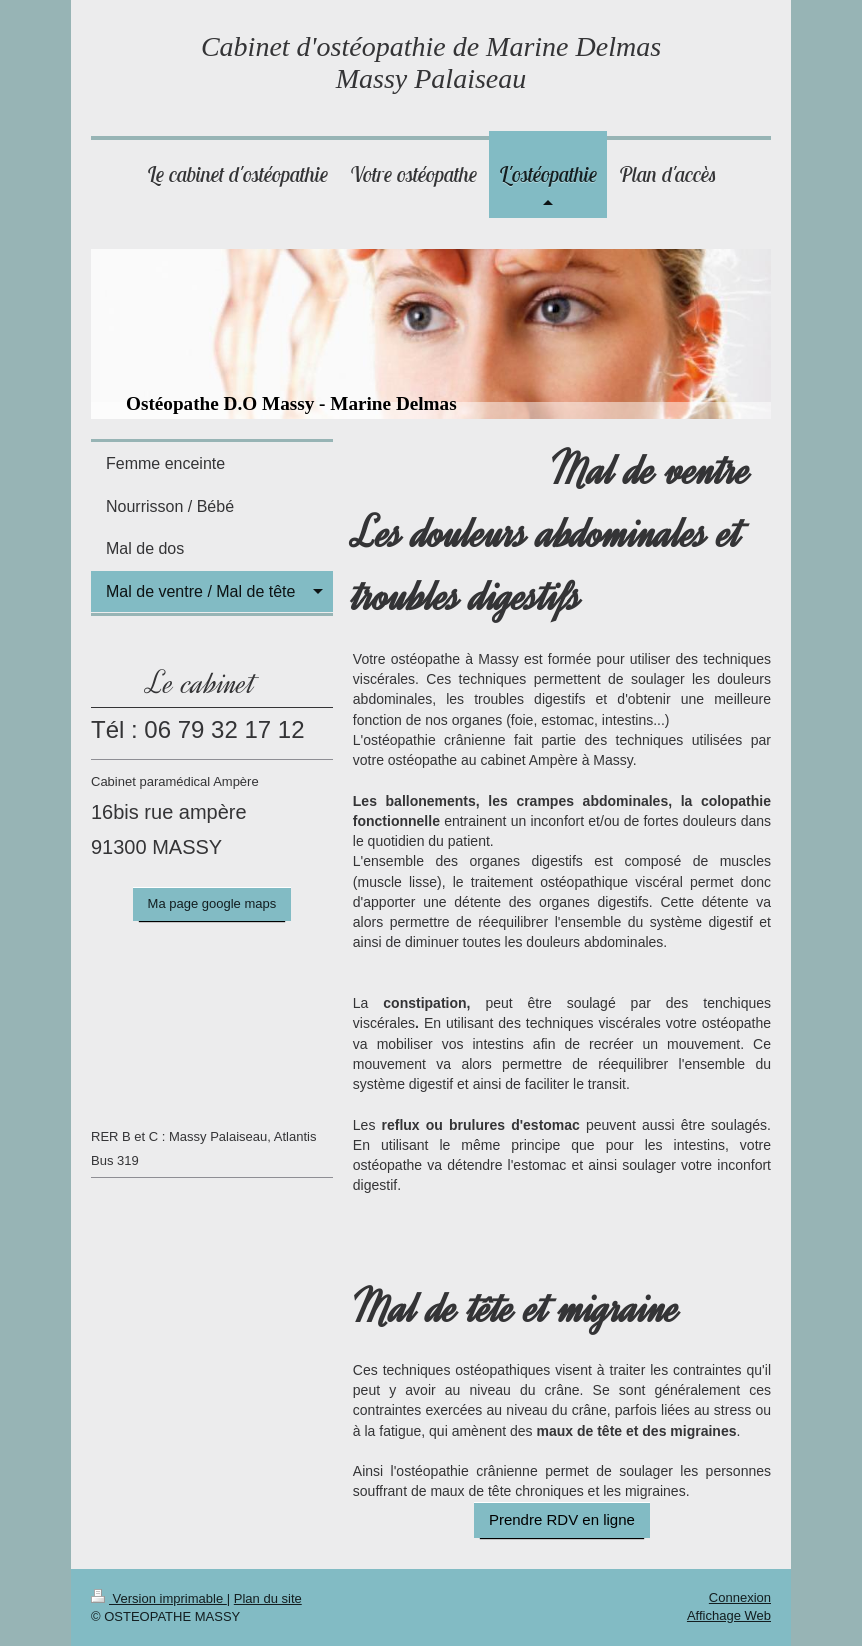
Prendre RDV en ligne (562, 1519)
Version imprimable (159, 1598)
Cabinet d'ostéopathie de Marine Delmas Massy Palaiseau (431, 62)
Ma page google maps (212, 903)
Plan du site (268, 1598)
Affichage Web (729, 1615)
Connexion (740, 1597)
